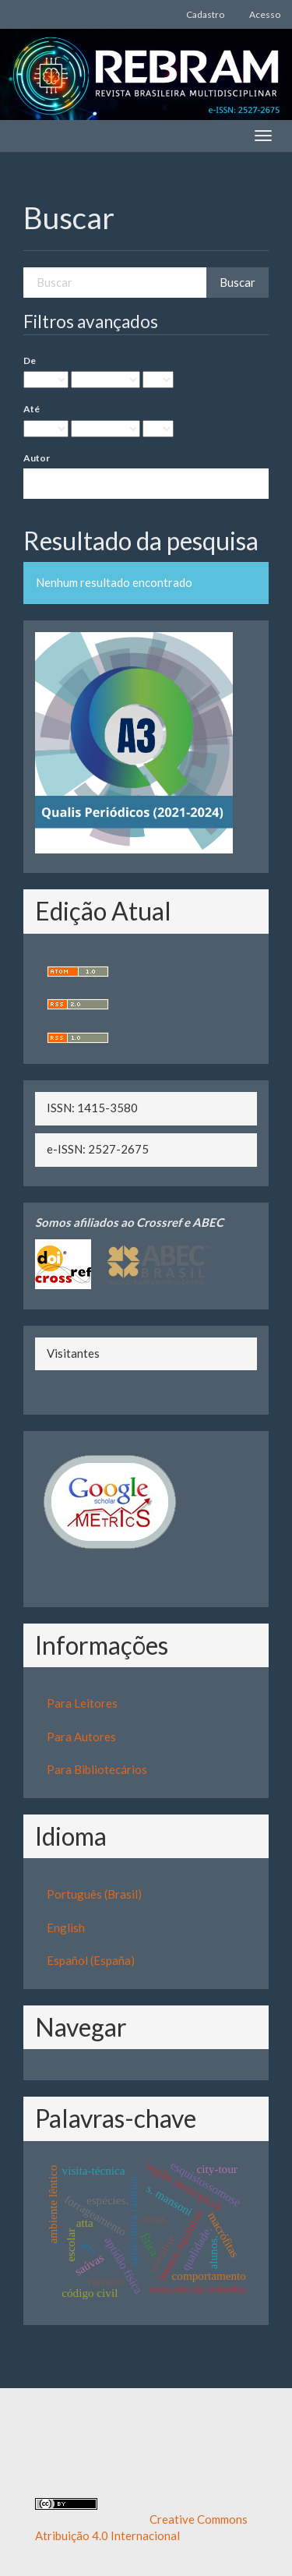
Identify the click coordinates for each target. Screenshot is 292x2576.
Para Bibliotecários (97, 1769)
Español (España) (91, 1960)
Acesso (264, 14)
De (29, 360)
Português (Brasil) (94, 1894)
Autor (36, 458)
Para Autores (81, 1737)
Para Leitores (82, 1703)
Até (31, 409)
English (66, 1928)
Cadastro (205, 14)
